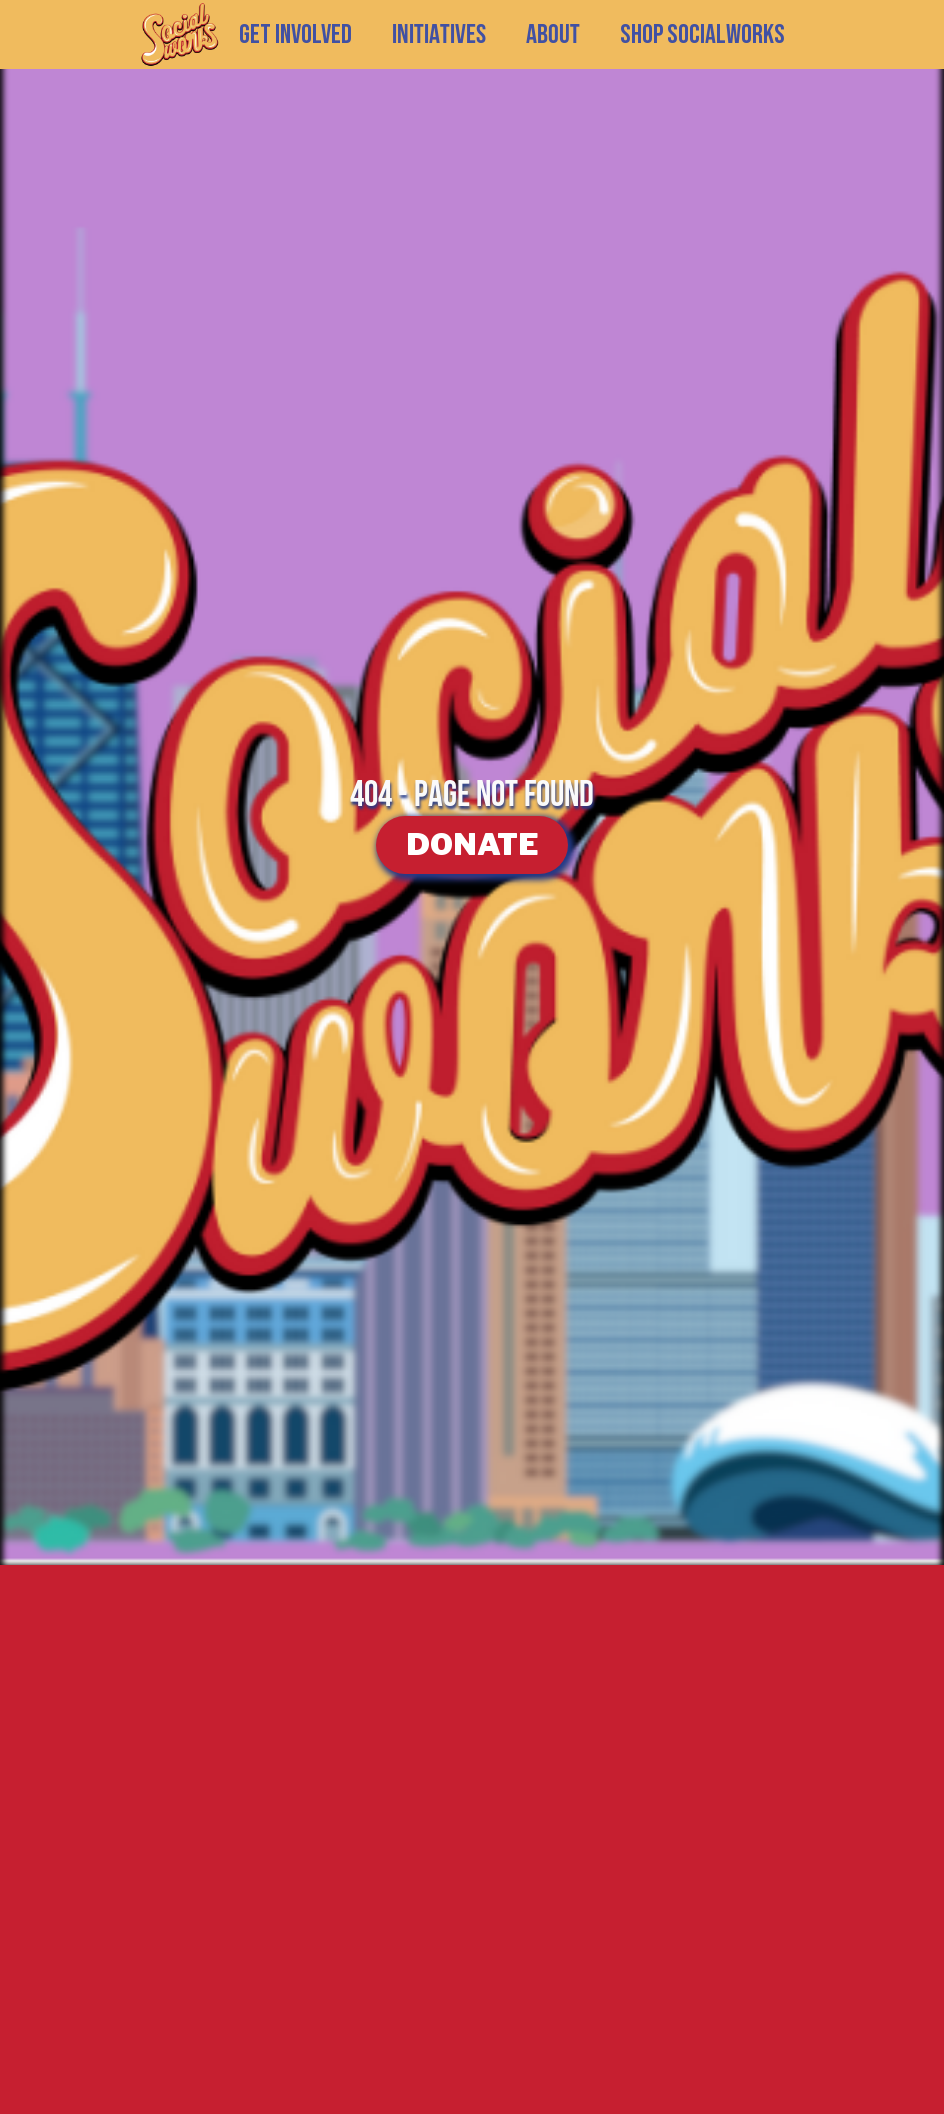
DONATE (472, 844)
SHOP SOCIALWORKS (702, 35)
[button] (439, 35)
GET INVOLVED (295, 35)
